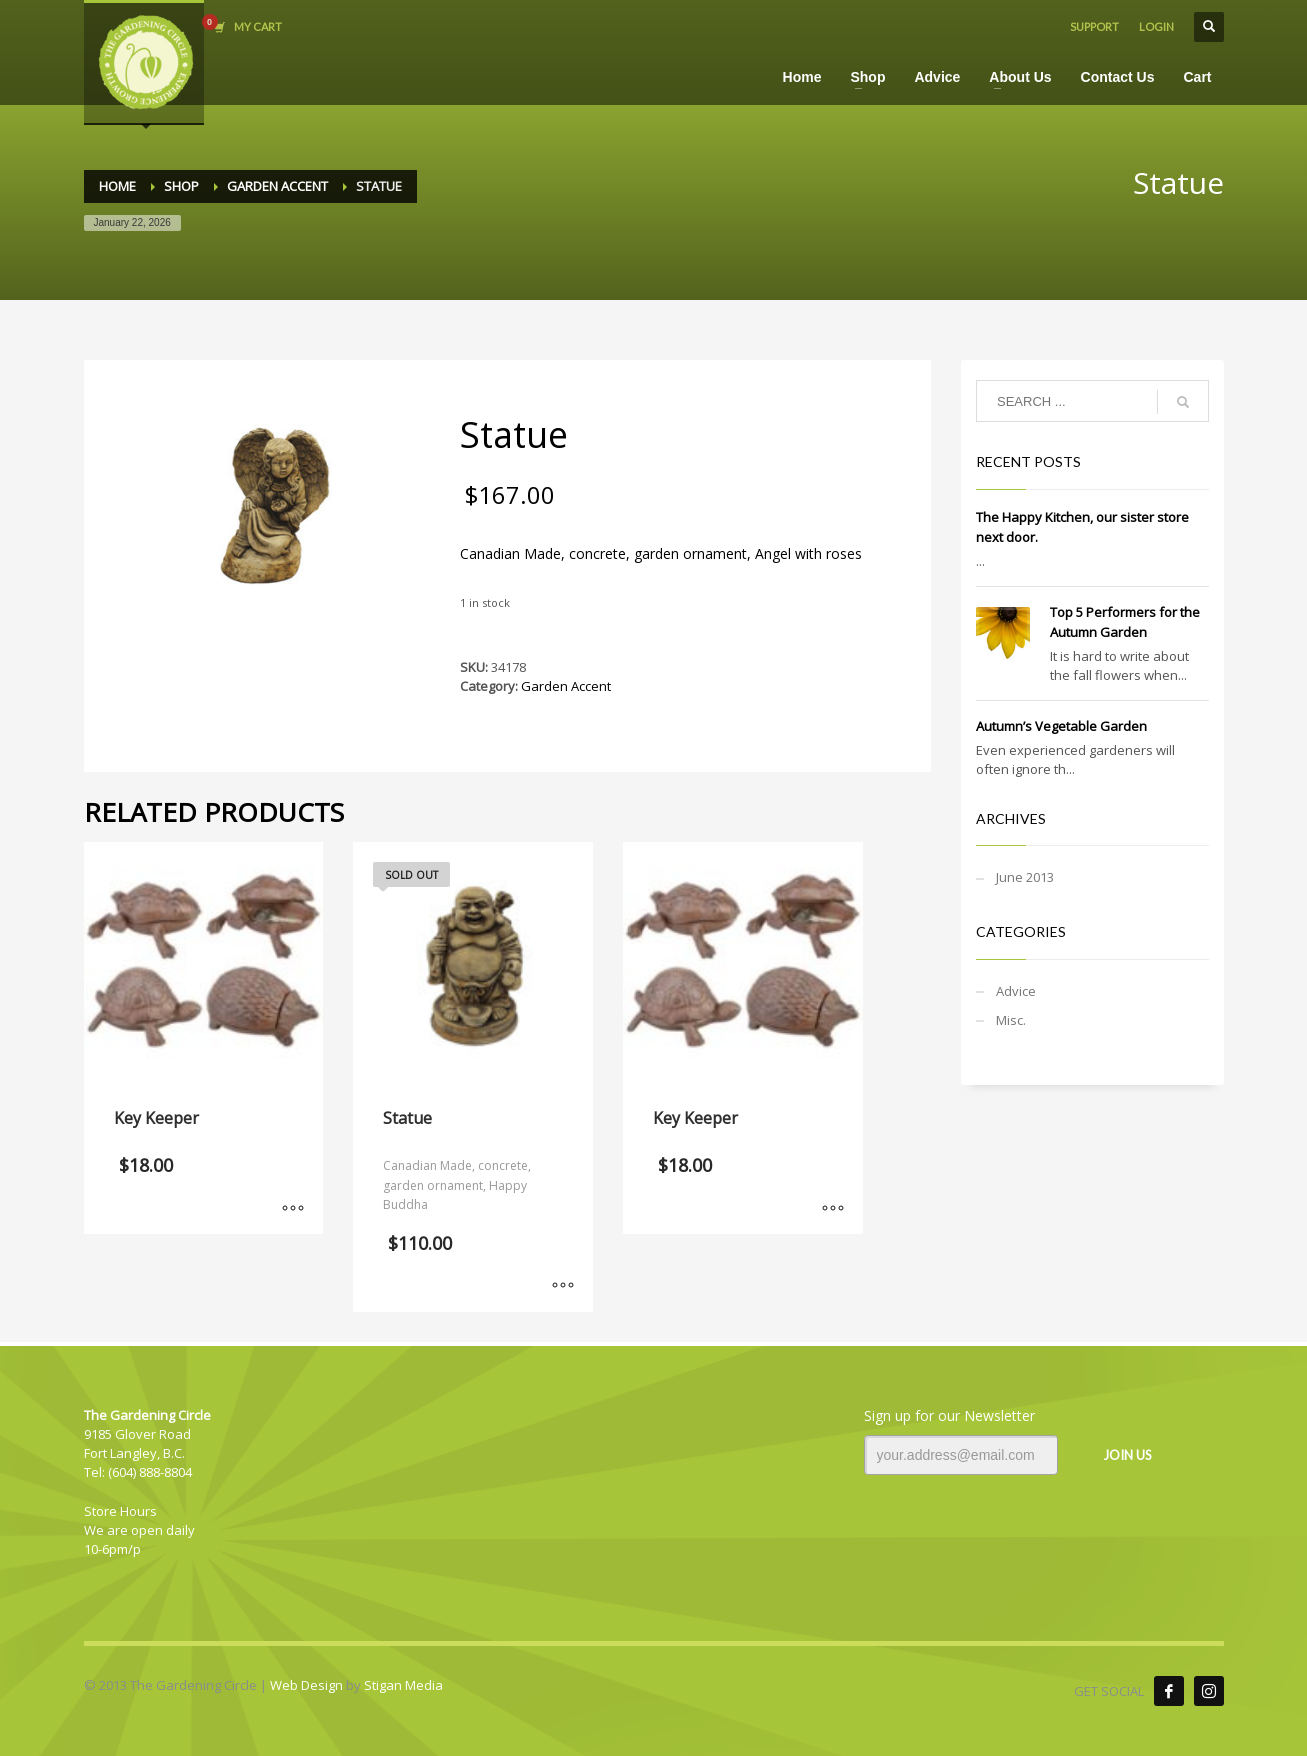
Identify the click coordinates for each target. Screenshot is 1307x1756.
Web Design (306, 1685)
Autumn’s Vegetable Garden (1061, 726)
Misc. (1011, 1020)
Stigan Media (403, 1685)
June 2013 (1025, 877)
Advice (1016, 991)
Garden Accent (566, 686)
